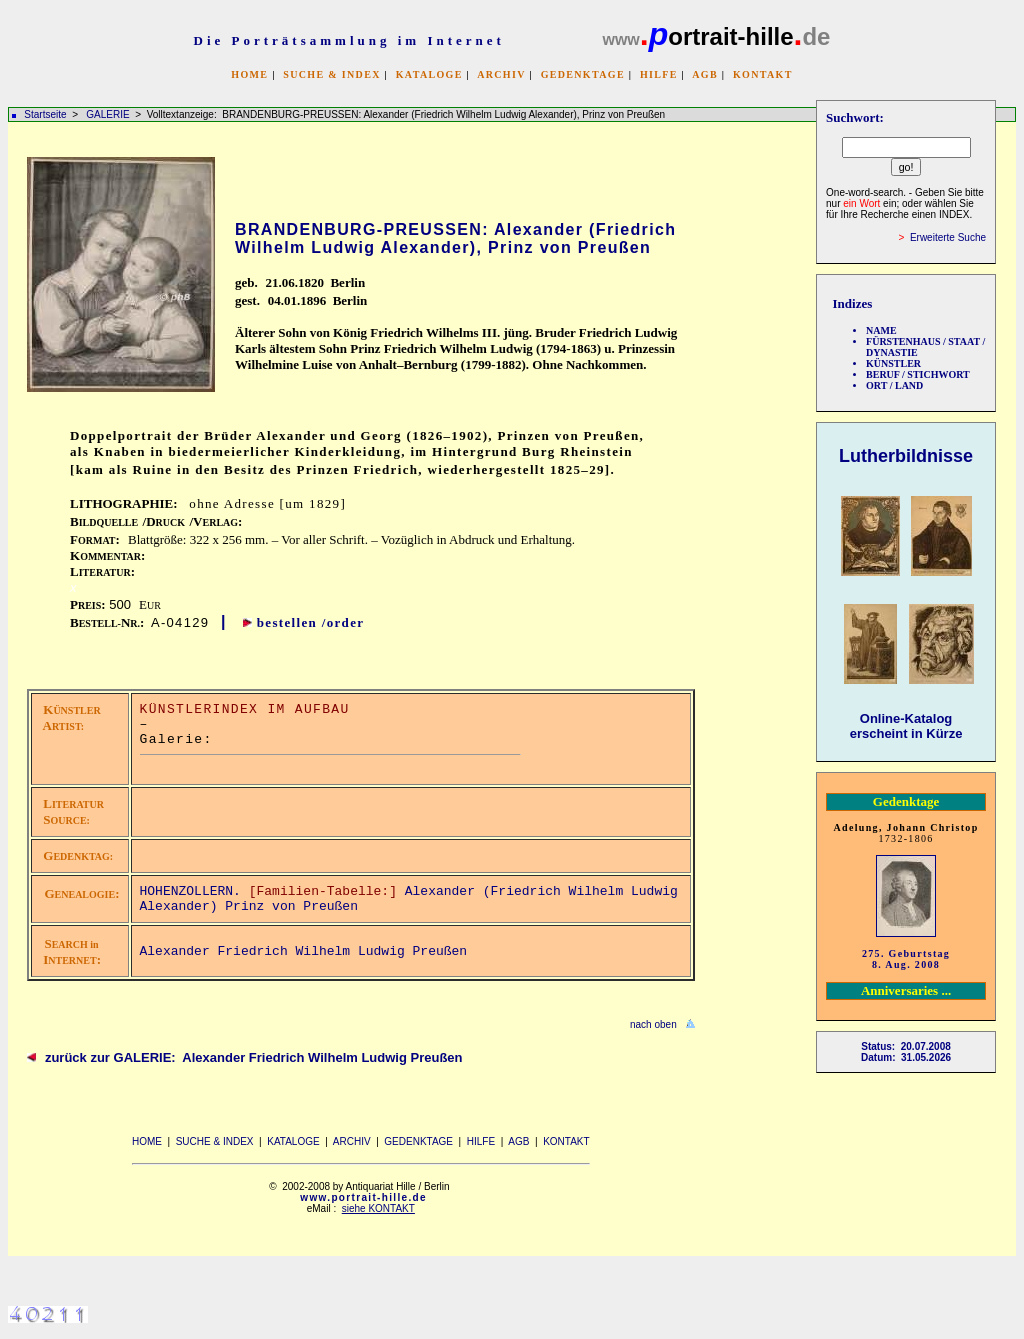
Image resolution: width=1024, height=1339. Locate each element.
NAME (881, 330)
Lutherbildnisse (906, 456)
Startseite (45, 114)
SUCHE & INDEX (331, 74)
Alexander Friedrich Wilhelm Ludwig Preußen (304, 951)
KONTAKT (763, 74)
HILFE (659, 74)
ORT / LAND (894, 385)
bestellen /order (311, 622)
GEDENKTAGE (583, 74)
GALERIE (109, 114)
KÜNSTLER (893, 363)
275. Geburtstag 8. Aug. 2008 (906, 959)
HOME (249, 74)
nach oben (653, 1024)
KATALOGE (429, 74)
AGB (705, 74)
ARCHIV (501, 74)
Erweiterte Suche (948, 237)
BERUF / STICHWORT (918, 374)
